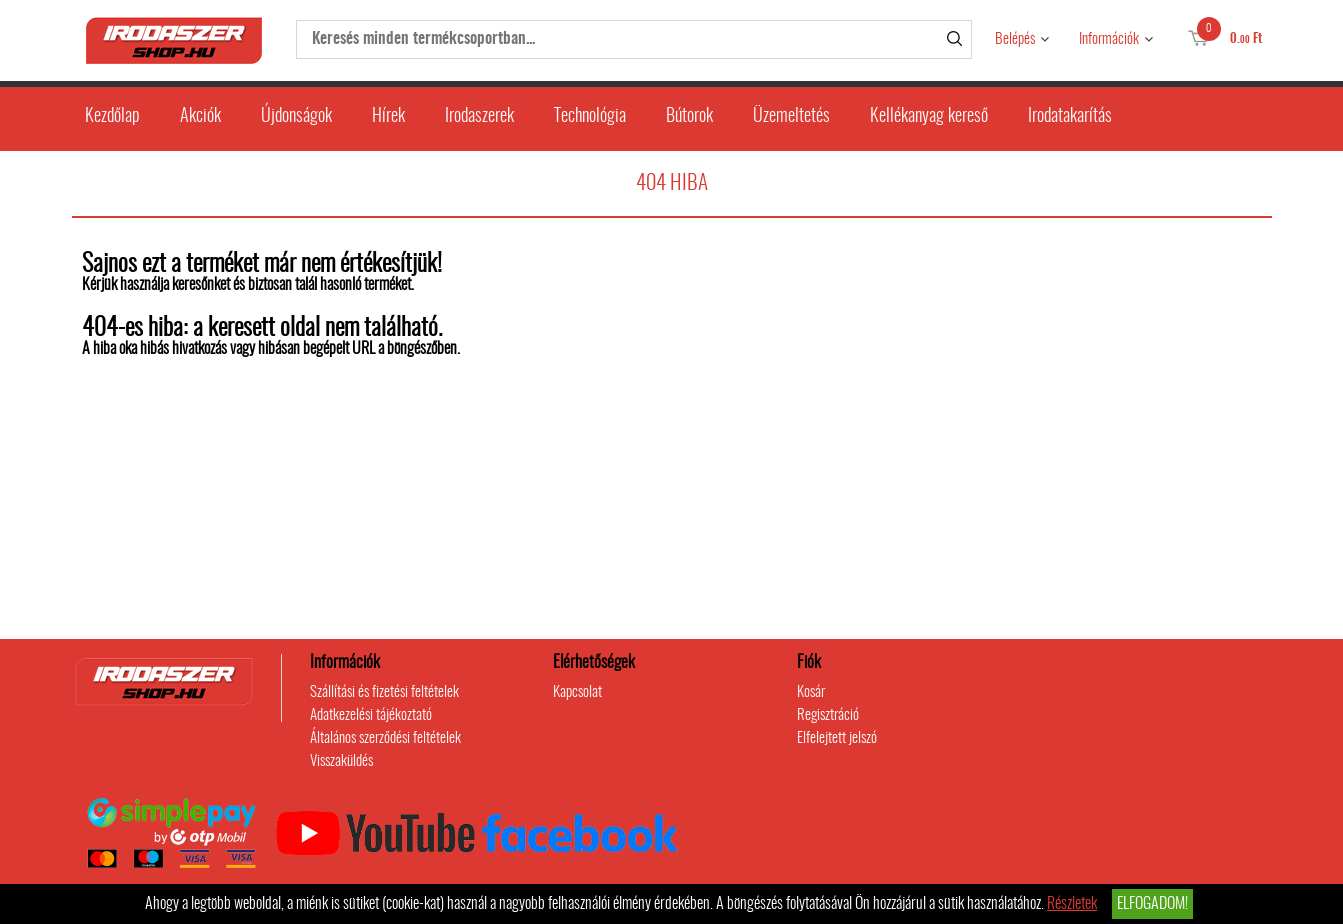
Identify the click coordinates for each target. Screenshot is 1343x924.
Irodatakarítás (1070, 117)
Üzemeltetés (791, 117)
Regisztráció (828, 715)
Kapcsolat (577, 692)
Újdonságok (296, 117)
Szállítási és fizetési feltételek (384, 692)
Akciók (200, 117)
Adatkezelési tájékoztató (371, 715)
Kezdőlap (112, 117)
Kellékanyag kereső (929, 117)
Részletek (1072, 904)
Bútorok (689, 117)
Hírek (388, 117)
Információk (1109, 39)
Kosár (811, 692)
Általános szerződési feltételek (385, 738)
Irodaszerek (479, 117)
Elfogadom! (1152, 904)
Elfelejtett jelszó (837, 738)
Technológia (590, 117)
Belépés (1015, 39)
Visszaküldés (341, 761)
